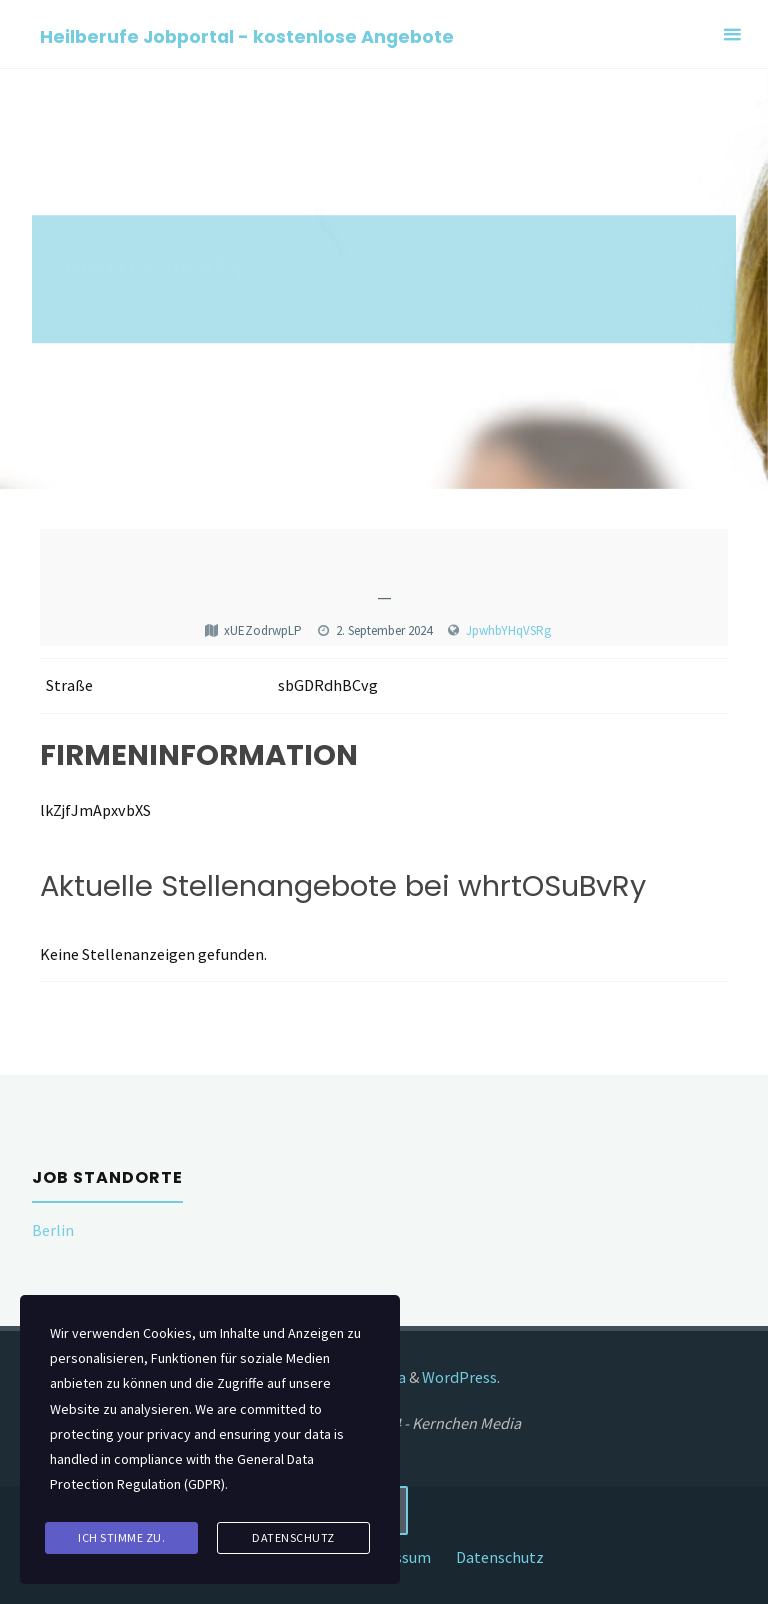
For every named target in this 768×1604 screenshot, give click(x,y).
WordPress (459, 1377)
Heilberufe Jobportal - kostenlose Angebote (247, 35)
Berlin (53, 1230)
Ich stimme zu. (121, 1537)
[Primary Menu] (732, 34)
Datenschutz (500, 1557)
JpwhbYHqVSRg (508, 630)
